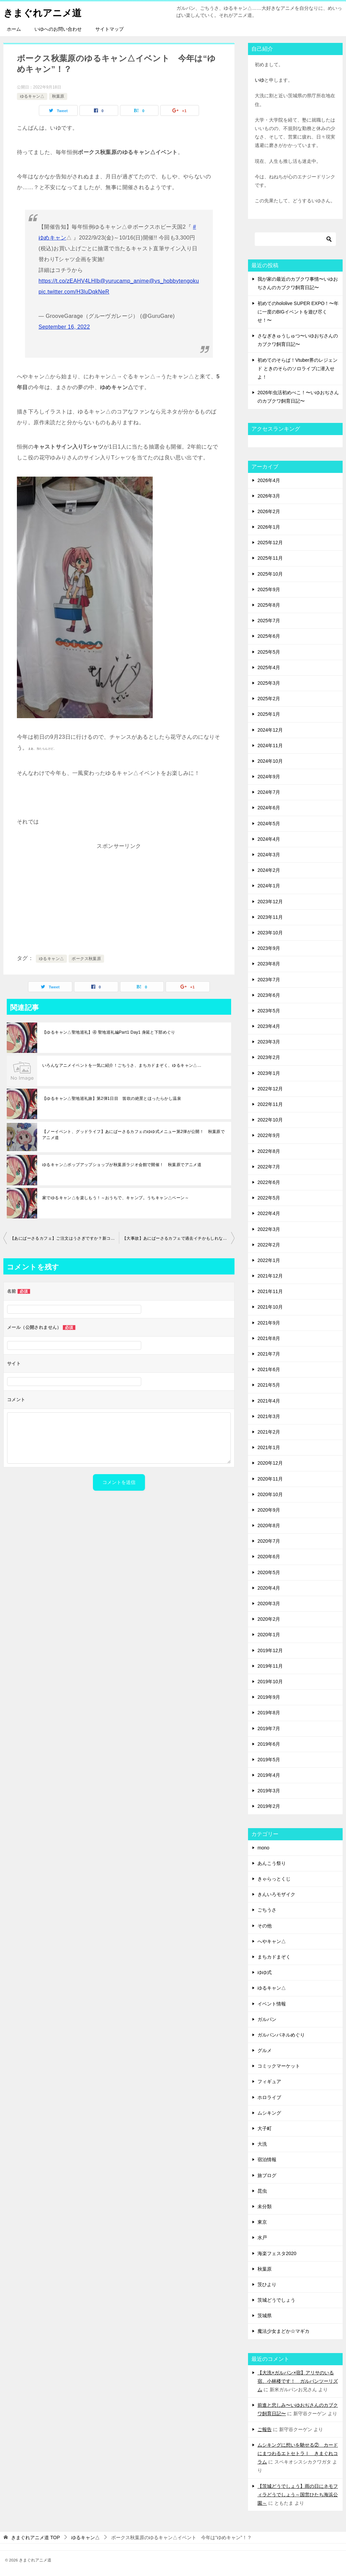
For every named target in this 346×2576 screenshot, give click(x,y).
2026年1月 (268, 527)
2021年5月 (268, 1385)
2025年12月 (270, 542)
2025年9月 (268, 589)
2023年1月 (268, 1073)
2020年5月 (268, 1572)
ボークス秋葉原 (86, 958)
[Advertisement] (119, 899)
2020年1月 (268, 1634)
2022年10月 (270, 1119)
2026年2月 (268, 511)
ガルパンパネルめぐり (281, 2035)
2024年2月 (268, 870)
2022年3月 (268, 1229)
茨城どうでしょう (276, 2300)
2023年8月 (268, 963)
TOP (35, 2537)
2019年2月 (268, 1806)
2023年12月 (270, 901)
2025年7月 (268, 620)
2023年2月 (268, 1057)
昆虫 (262, 2191)
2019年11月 (270, 1666)
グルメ (264, 2050)
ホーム (14, 29)
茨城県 (264, 2315)
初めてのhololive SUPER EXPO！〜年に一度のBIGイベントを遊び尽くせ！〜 (298, 312)
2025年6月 (268, 636)
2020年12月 (270, 1463)
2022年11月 (270, 1104)
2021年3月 (268, 1416)
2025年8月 (268, 605)
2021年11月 (270, 1291)
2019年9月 (268, 1697)
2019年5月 (268, 1759)
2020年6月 (268, 1556)
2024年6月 (268, 807)
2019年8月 (268, 1712)
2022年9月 (268, 1135)
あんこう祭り (271, 1863)
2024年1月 (268, 885)
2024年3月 (268, 854)
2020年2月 (268, 1619)
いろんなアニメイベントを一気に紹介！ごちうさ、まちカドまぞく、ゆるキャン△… (121, 1065)
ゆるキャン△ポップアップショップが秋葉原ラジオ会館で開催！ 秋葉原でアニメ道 (121, 1164)
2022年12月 (270, 1088)
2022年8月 (268, 1151)
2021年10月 (270, 1307)
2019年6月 (268, 1744)
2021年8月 (268, 1338)
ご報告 (264, 2429)
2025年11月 (270, 558)
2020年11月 (270, 1479)
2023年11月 (270, 917)
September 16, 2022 (64, 327)
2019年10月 (270, 1681)
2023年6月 (268, 995)
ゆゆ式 (264, 1972)
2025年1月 (268, 714)
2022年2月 (268, 1244)
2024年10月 (270, 761)
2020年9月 (268, 1510)
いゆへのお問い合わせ (58, 29)
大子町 (264, 2128)
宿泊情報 (266, 2159)
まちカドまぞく (274, 1957)
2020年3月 (268, 1603)
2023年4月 (268, 1026)
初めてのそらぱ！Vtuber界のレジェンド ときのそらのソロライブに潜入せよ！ (297, 368)
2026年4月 (268, 480)
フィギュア (269, 2081)
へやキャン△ (271, 1941)
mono (263, 1847)
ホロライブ (269, 2097)
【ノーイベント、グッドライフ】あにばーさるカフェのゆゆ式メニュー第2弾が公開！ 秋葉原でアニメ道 (133, 1134)
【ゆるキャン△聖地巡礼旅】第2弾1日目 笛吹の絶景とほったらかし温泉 (111, 1098)
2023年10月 (270, 932)
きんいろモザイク (276, 1894)
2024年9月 (268, 776)
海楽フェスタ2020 (276, 2253)
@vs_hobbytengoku (174, 281)
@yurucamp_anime (124, 281)
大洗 (262, 2144)
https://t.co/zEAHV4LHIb (69, 281)
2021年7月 (268, 1354)
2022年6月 (268, 1182)
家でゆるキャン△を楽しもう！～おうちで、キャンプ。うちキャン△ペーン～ (115, 1197)
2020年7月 (268, 1541)
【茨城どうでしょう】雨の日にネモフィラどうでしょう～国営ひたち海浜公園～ (297, 2494)
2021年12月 (270, 1276)
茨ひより (266, 2284)
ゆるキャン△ (32, 96)
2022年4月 (268, 1213)
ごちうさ (266, 1910)
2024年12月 (270, 730)
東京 (262, 2222)
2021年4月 (268, 1401)
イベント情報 (271, 2003)
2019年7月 (268, 1728)
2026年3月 (268, 496)
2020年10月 (270, 1494)
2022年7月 (268, 1166)
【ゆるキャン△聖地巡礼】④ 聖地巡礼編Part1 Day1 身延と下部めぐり (108, 1032)
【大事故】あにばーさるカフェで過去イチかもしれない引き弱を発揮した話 (178, 1238)
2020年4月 (268, 1588)
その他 (264, 1925)
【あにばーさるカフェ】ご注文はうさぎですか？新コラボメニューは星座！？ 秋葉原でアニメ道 (64, 1238)
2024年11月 (270, 745)
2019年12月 (270, 1650)
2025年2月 (268, 698)
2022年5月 (268, 1198)
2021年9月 (268, 1322)
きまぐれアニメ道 (45, 11)
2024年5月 (268, 823)
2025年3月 (268, 683)
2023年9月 (268, 948)
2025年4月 (268, 667)
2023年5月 (268, 1010)
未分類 (264, 2206)
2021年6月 (268, 1369)
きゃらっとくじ (274, 1879)
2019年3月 (268, 1790)
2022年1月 (268, 1260)
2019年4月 (268, 1775)
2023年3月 (268, 1041)
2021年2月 (268, 1432)
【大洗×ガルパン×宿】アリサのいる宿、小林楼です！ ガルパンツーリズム (297, 2381)
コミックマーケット (278, 2066)
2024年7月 (268, 792)
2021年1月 (268, 1447)
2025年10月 (270, 574)
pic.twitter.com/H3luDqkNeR (74, 292)
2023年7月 (268, 979)
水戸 (262, 2237)
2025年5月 (268, 652)
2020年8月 (268, 1525)
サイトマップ (109, 29)
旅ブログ (266, 2175)
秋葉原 (58, 96)
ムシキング (269, 2113)
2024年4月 (268, 839)
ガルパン (266, 2019)
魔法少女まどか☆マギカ (283, 2331)
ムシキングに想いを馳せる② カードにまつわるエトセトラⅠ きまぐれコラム (297, 2453)
